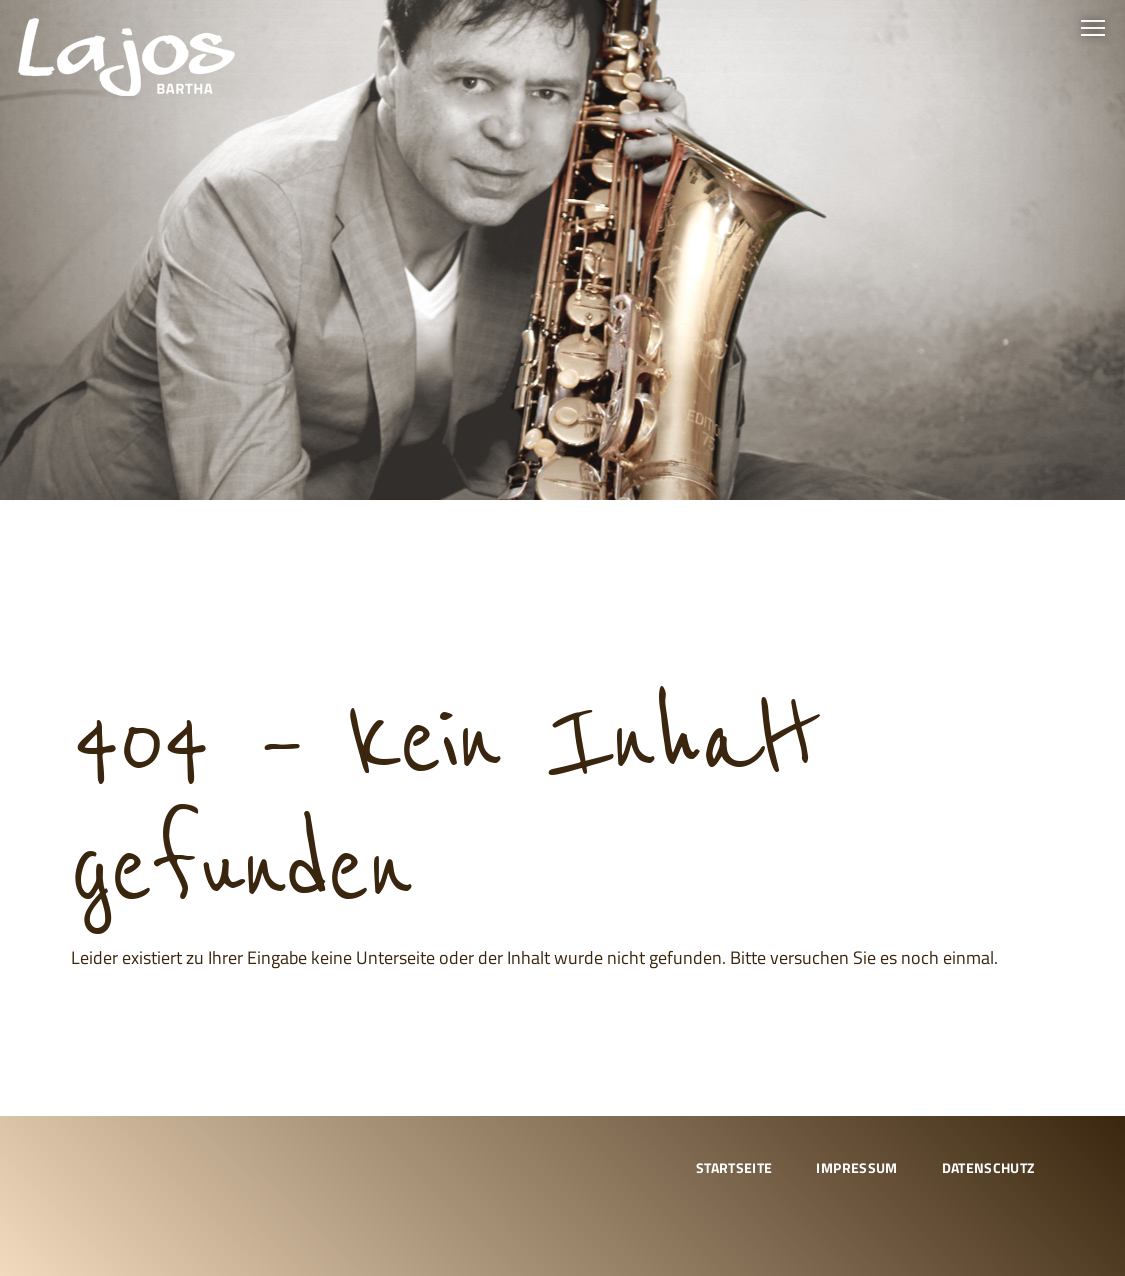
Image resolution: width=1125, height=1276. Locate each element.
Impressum (856, 1167)
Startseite (734, 1167)
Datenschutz (988, 1167)
